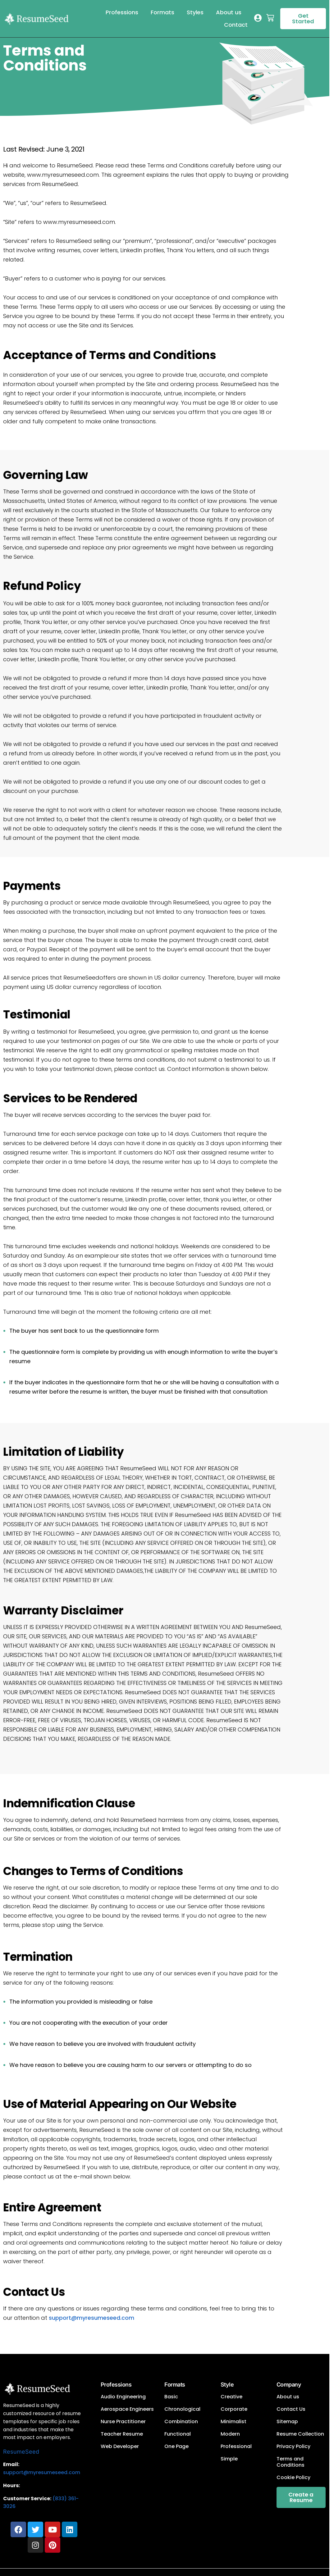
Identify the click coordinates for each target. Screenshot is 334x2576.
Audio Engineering (123, 2397)
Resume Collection (300, 2434)
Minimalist (233, 2422)
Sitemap (287, 2422)
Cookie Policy (293, 2477)
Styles (195, 12)
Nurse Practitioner (123, 2422)
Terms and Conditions (290, 2462)
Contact (236, 25)
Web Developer (120, 2446)
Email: (11, 2464)
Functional (177, 2434)
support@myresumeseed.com (91, 2318)
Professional (236, 2446)
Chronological (182, 2409)
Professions (122, 12)
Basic (171, 2397)
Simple (229, 2459)
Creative (231, 2397)
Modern (230, 2434)
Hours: (11, 2485)
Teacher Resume (122, 2434)
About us (228, 12)
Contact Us (291, 2409)
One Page (176, 2446)
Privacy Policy (293, 2446)
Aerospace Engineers (127, 2409)
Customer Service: (27, 2498)
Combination (181, 2422)
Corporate (234, 2409)
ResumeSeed (21, 2451)
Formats (162, 12)
